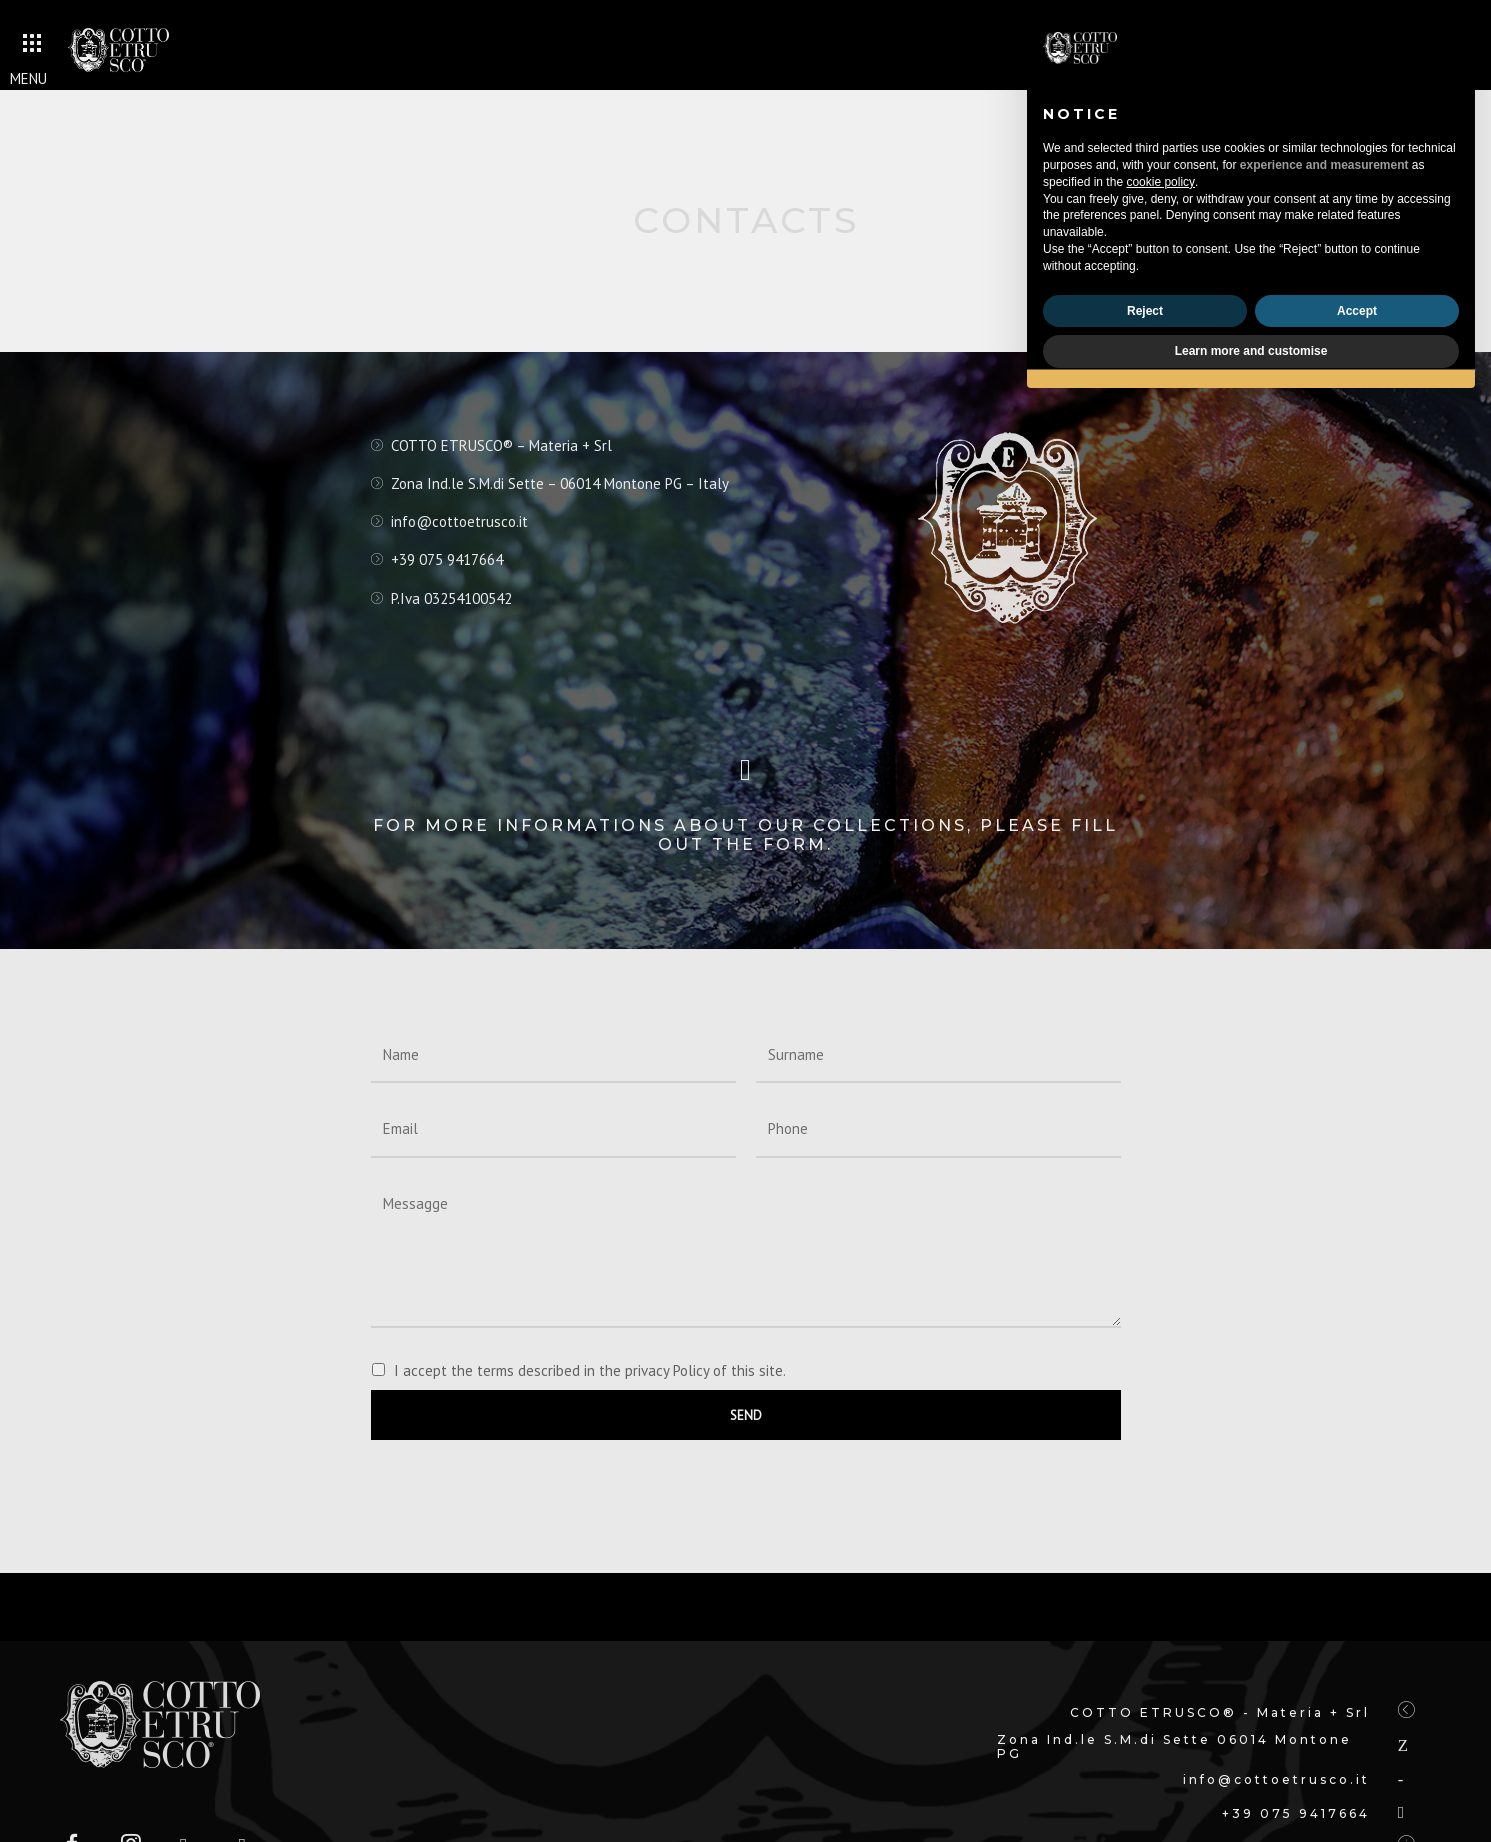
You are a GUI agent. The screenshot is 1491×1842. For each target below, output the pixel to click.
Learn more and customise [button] (1251, 351)
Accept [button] (1357, 311)
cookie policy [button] (1160, 182)
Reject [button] (1145, 311)
